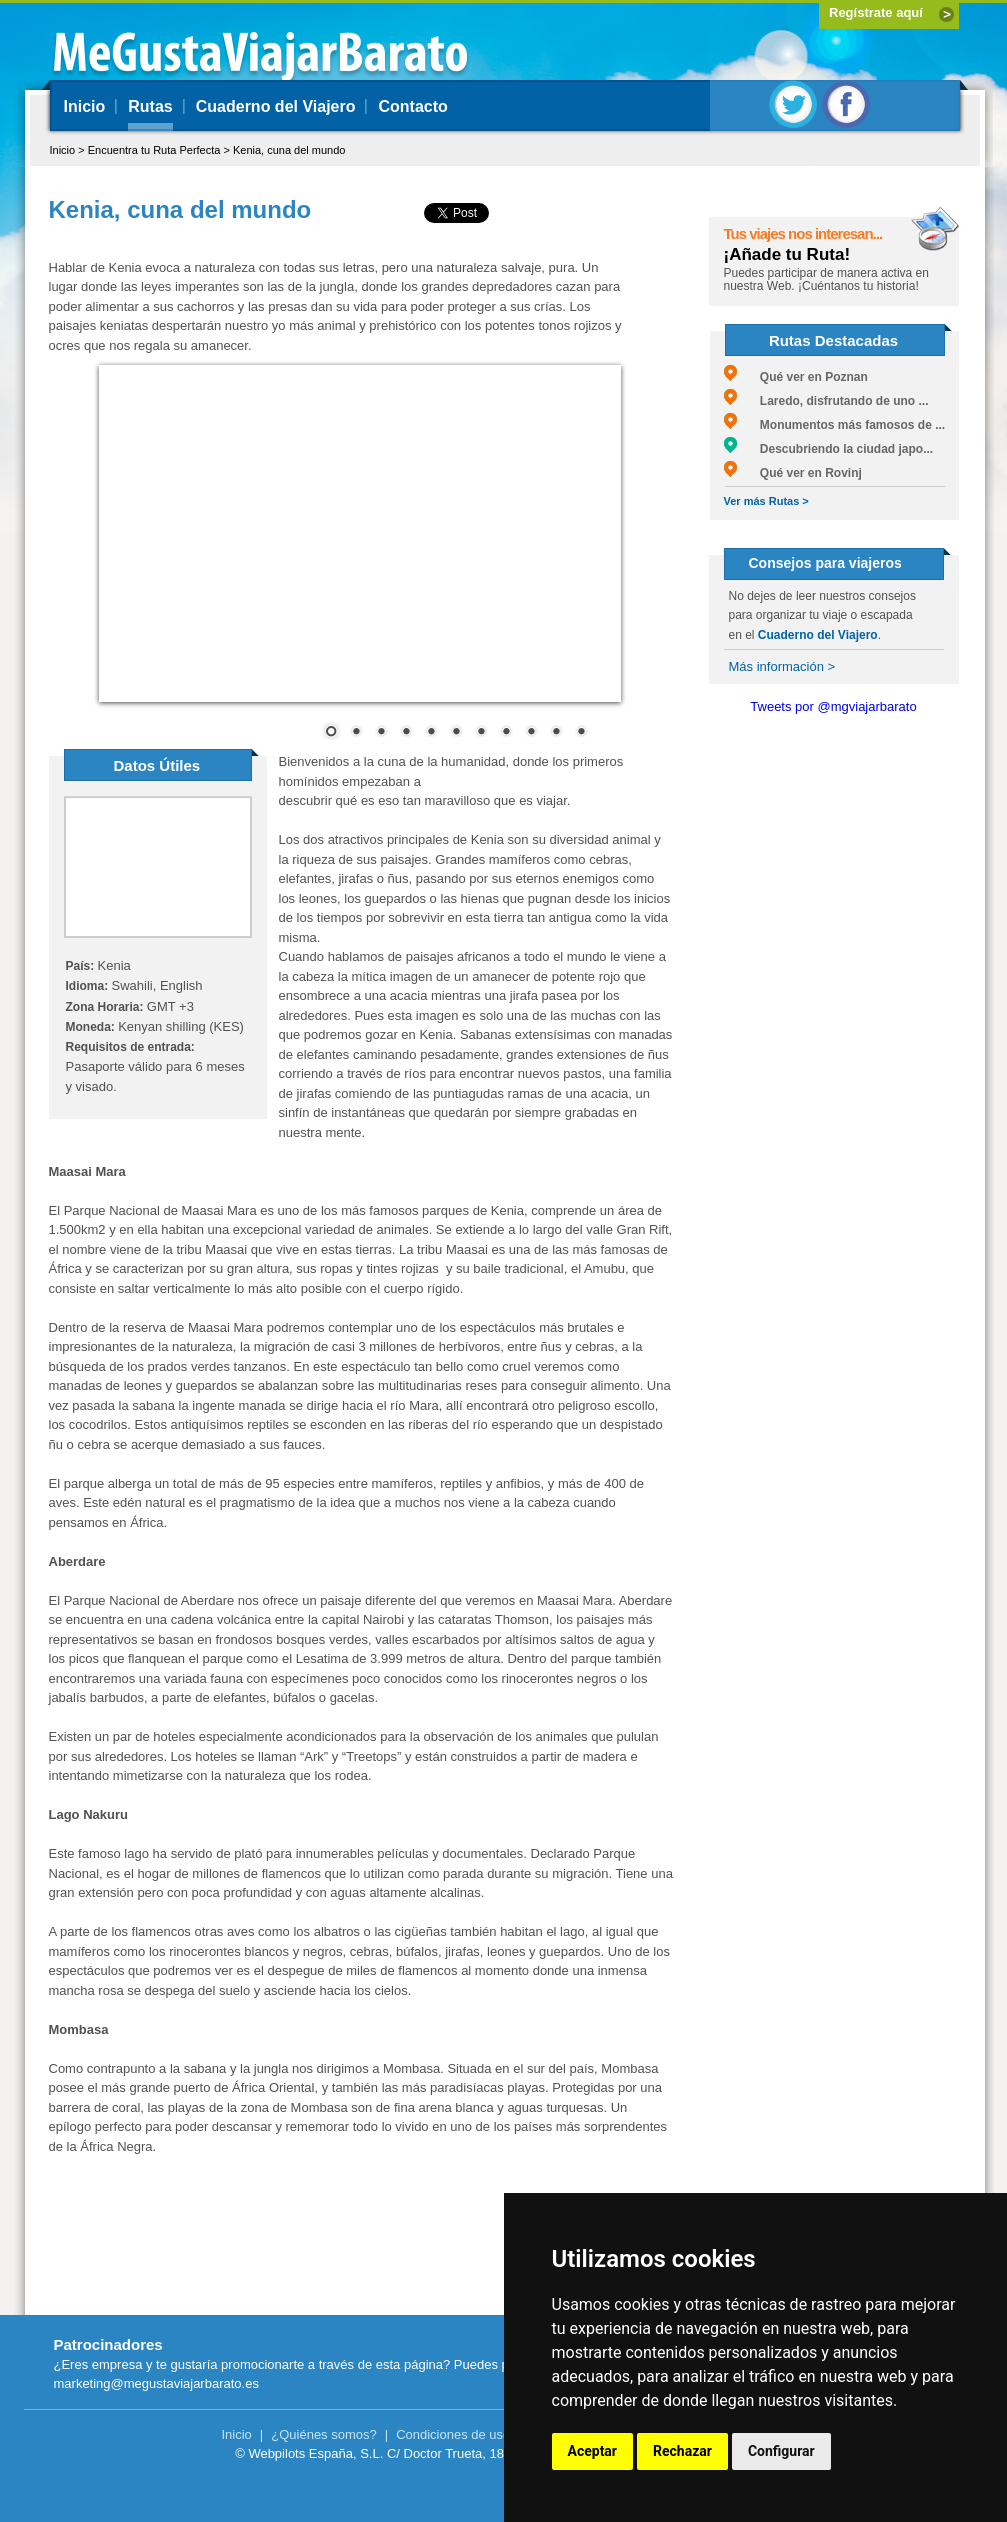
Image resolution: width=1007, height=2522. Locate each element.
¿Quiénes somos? (324, 2434)
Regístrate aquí (876, 12)
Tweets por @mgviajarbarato (833, 706)
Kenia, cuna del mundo (289, 150)
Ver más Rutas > (766, 501)
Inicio (85, 106)
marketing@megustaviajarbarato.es (156, 2383)
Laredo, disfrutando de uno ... (826, 401)
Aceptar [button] (593, 2451)
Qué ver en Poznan (796, 377)
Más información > (782, 666)
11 (581, 733)
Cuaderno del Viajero (276, 106)
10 (556, 733)
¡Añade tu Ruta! (787, 254)
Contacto (412, 106)
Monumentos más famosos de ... (835, 425)
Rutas (150, 106)
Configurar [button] (781, 2451)
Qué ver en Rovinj (793, 473)
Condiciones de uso (453, 2434)
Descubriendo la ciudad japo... (829, 449)
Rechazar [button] (682, 2451)
